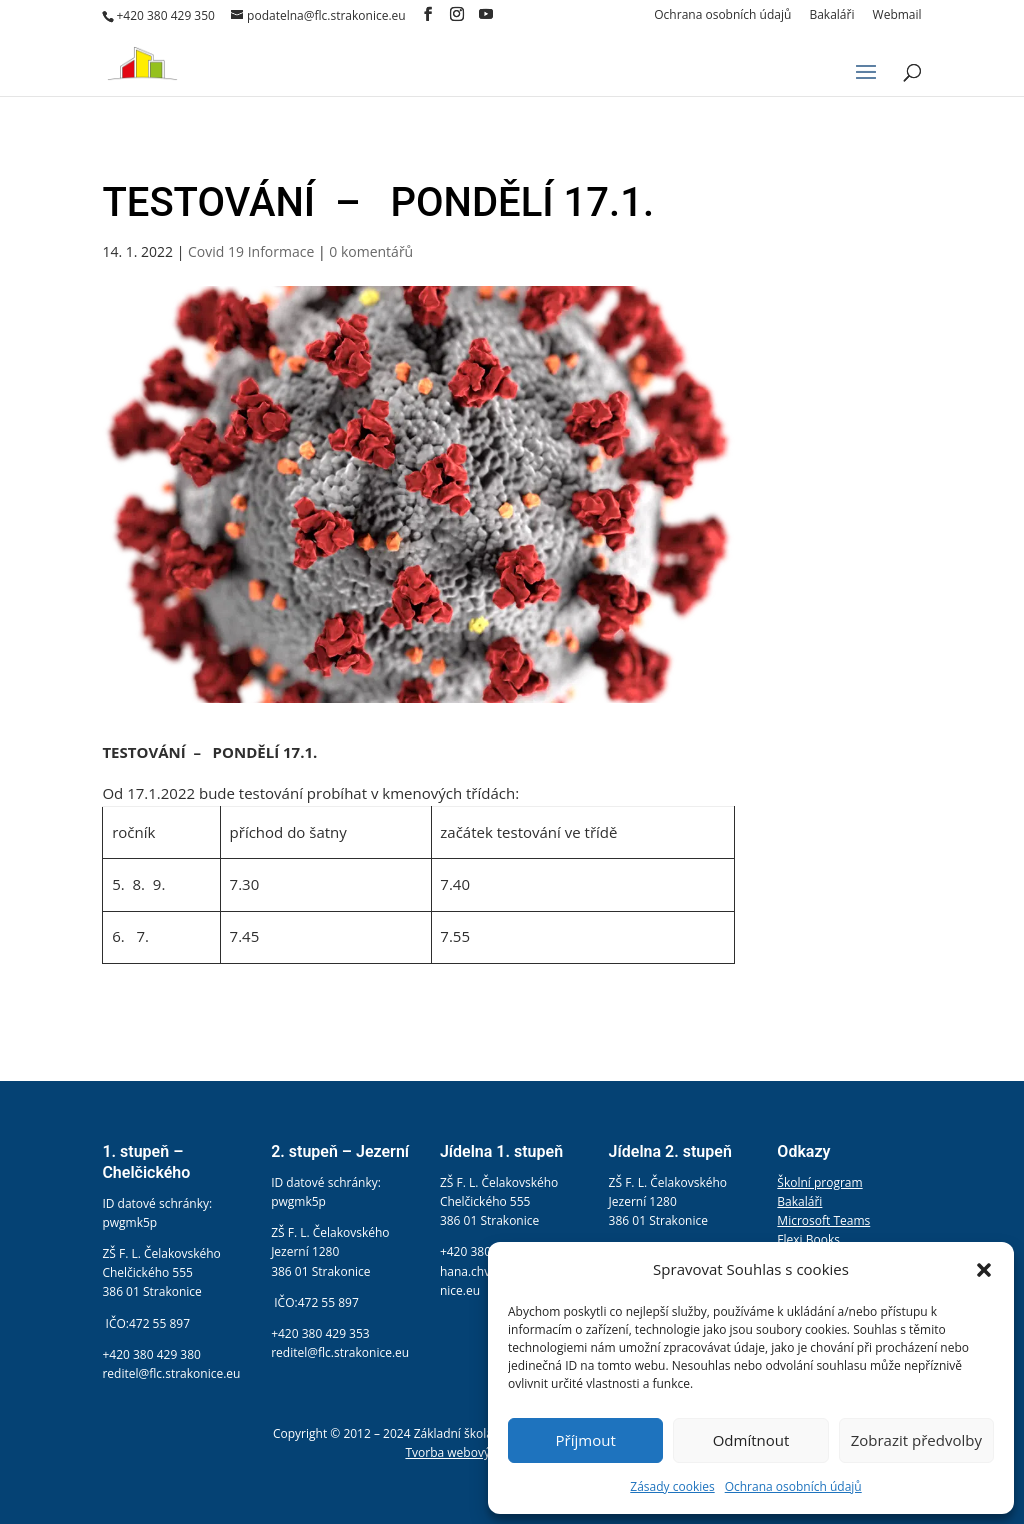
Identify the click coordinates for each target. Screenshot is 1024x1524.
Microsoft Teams (823, 1220)
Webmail (897, 16)
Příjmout (586, 1440)
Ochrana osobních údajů (793, 1486)
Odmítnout (751, 1440)
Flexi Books (808, 1239)
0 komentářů (371, 251)
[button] (984, 1270)
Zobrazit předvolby (916, 1440)
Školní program (819, 1182)
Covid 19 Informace (251, 251)
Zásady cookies (672, 1486)
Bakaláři (831, 16)
